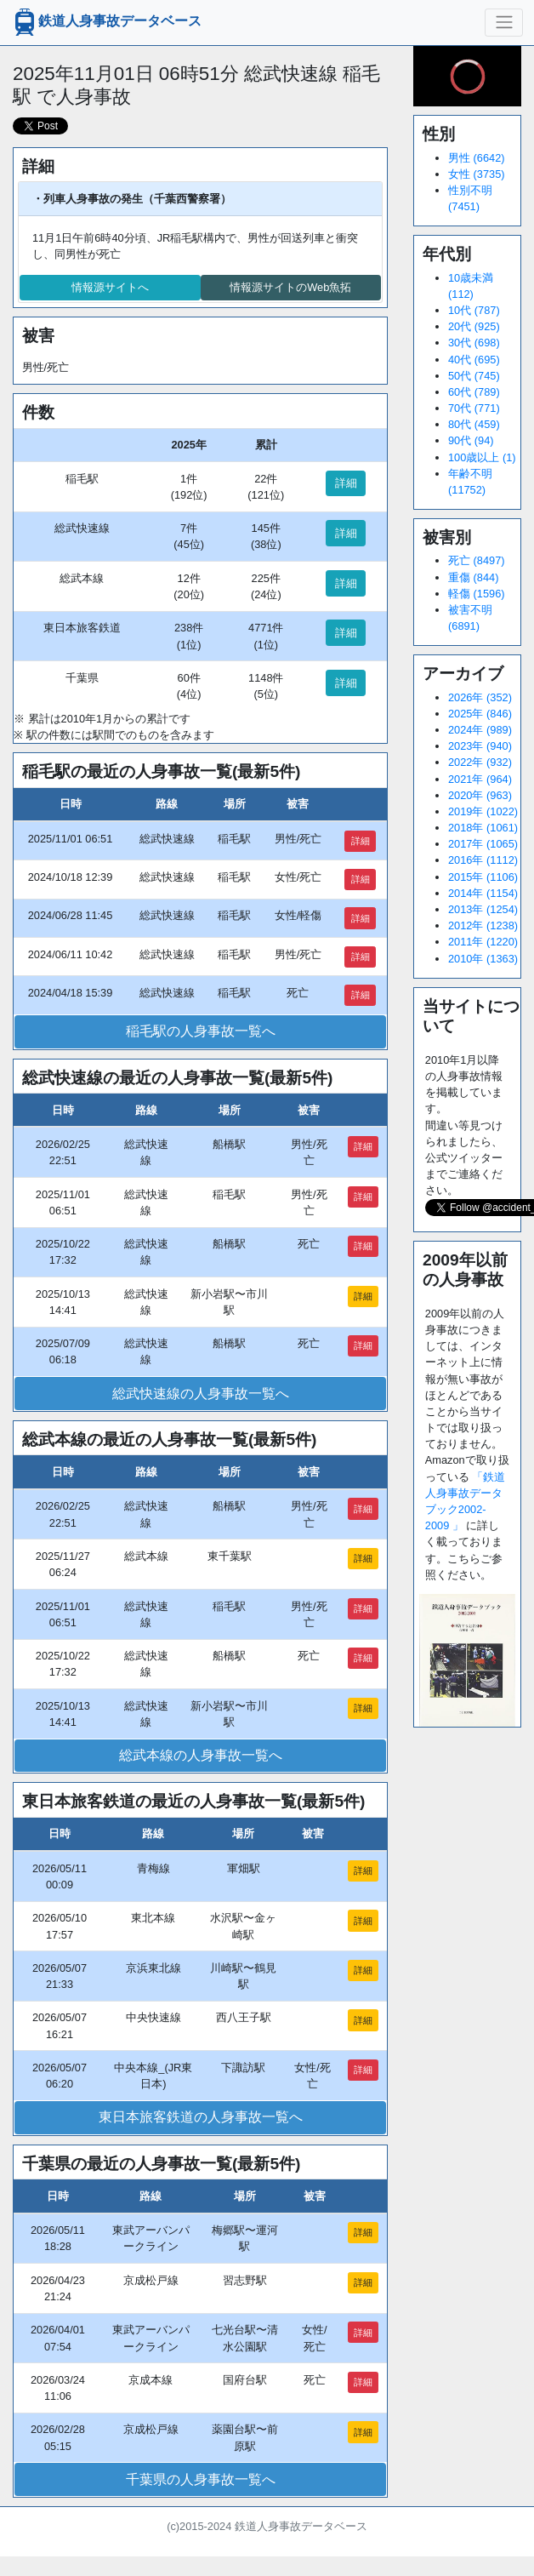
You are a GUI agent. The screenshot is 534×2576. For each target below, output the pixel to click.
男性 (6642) (476, 157)
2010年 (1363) (483, 958)
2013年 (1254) (483, 909)
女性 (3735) (476, 174)
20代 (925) (474, 326)
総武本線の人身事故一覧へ (200, 1755)
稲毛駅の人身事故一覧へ (201, 1031)
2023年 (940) (480, 746)
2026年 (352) (480, 697)
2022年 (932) (480, 762)
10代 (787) (474, 310)
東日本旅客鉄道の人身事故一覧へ (201, 2117)
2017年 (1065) (483, 843)
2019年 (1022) (483, 811)
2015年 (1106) (483, 877)
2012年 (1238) (483, 925)
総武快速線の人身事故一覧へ (200, 1393)
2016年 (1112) (483, 860)
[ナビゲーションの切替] (504, 22)
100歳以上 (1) (482, 457)
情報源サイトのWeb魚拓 (290, 287)
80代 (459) (474, 424)
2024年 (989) (480, 729)
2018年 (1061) (483, 827)
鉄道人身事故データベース (106, 22)
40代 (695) (474, 359)
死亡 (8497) (476, 560)
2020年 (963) (480, 795)
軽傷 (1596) (476, 593)
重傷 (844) (473, 577)
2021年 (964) (480, 779)
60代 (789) (474, 392)
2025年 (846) (480, 713)
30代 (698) (474, 342)
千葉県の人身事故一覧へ (201, 2479)
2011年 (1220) (483, 941)
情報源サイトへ (110, 287)
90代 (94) (471, 440)
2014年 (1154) (483, 893)
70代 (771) (474, 408)
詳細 (346, 483)
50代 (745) (474, 375)
